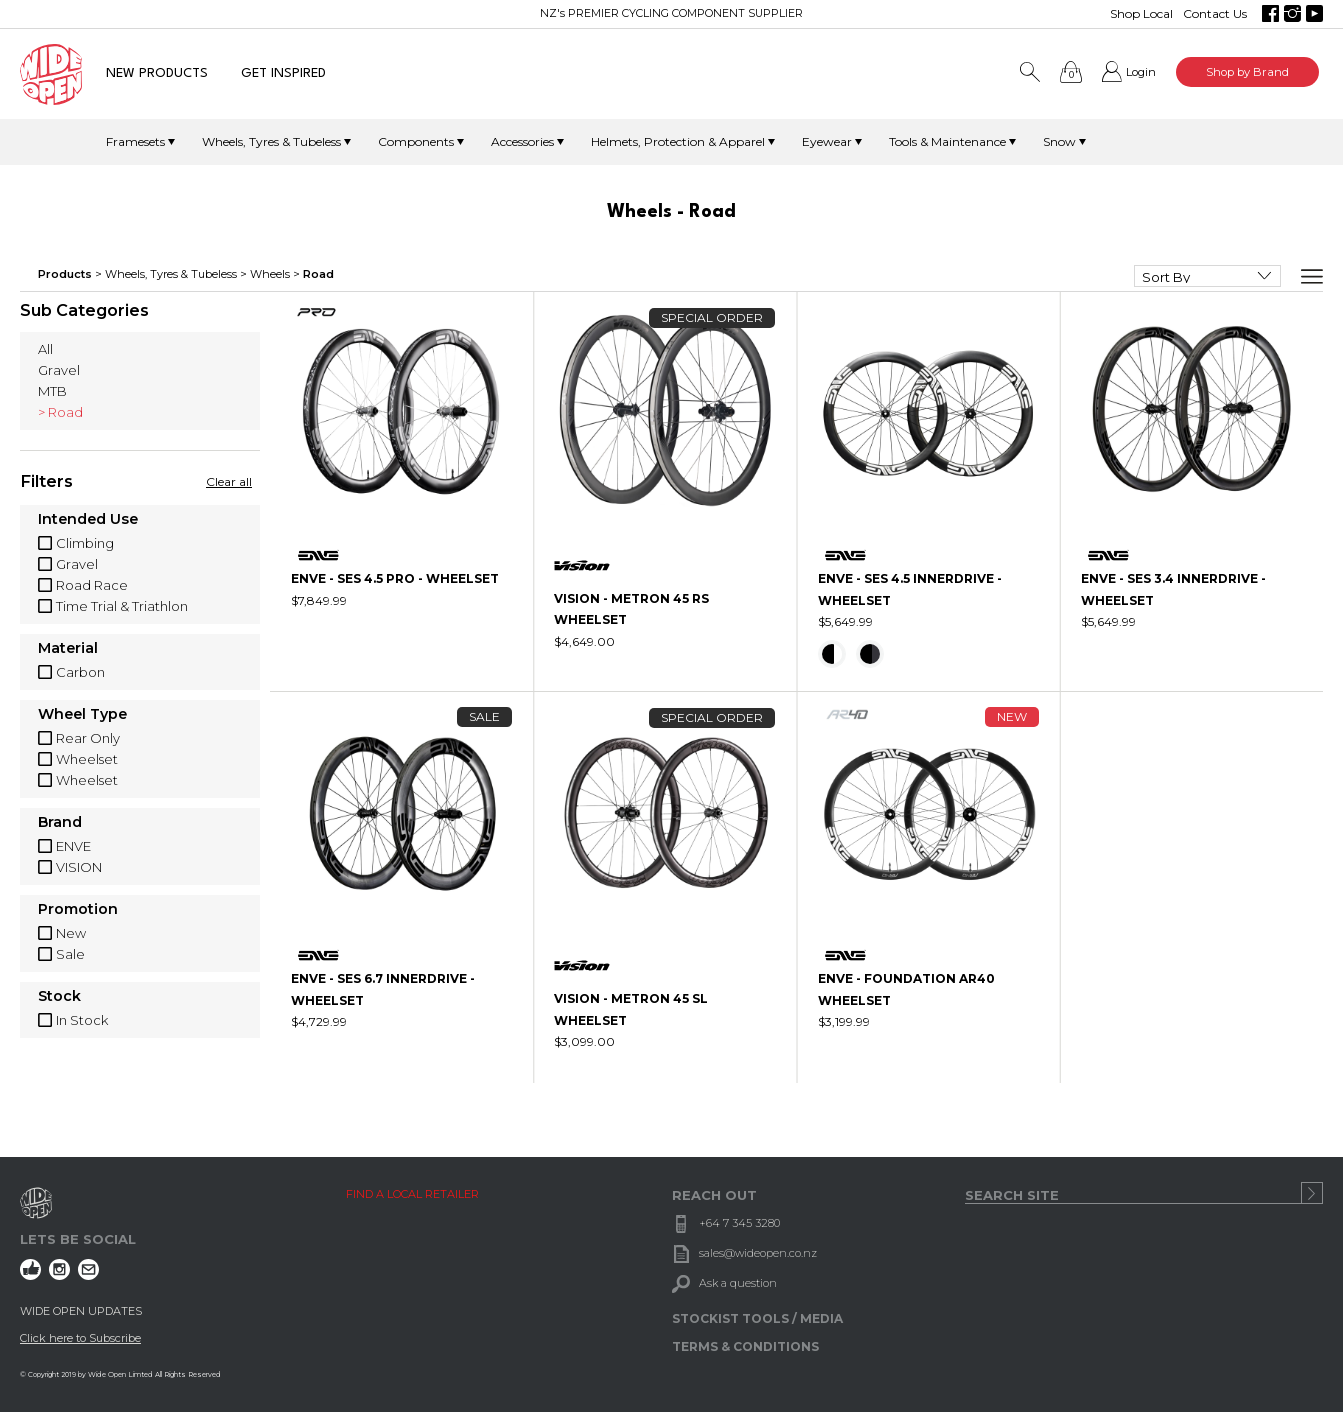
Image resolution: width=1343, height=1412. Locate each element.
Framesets (135, 141)
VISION (79, 867)
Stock (59, 997)
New (71, 933)
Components (416, 141)
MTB (52, 391)
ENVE (73, 846)
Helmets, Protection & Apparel (678, 141)
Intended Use (88, 520)
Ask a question (738, 1283)
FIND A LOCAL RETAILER (412, 1194)
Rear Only (88, 738)
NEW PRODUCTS (157, 73)
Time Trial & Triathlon (122, 606)
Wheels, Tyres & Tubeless (271, 141)
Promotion (78, 910)
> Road (60, 412)
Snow (1059, 141)
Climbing (85, 543)
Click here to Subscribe (80, 1338)
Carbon (80, 672)
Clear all (229, 481)
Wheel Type (82, 715)
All (45, 349)
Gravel (59, 370)
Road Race (92, 585)
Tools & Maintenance (947, 141)
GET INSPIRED (283, 73)
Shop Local (1141, 13)
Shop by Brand (1247, 72)
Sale (70, 954)
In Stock (82, 1020)
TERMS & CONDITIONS (745, 1346)
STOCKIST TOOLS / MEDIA (757, 1318)
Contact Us (1215, 13)
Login (1141, 72)
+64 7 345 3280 (739, 1223)
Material (68, 649)
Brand (60, 823)
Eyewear (827, 141)
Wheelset (87, 759)
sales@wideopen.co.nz (758, 1253)
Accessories (522, 141)
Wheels (270, 274)
